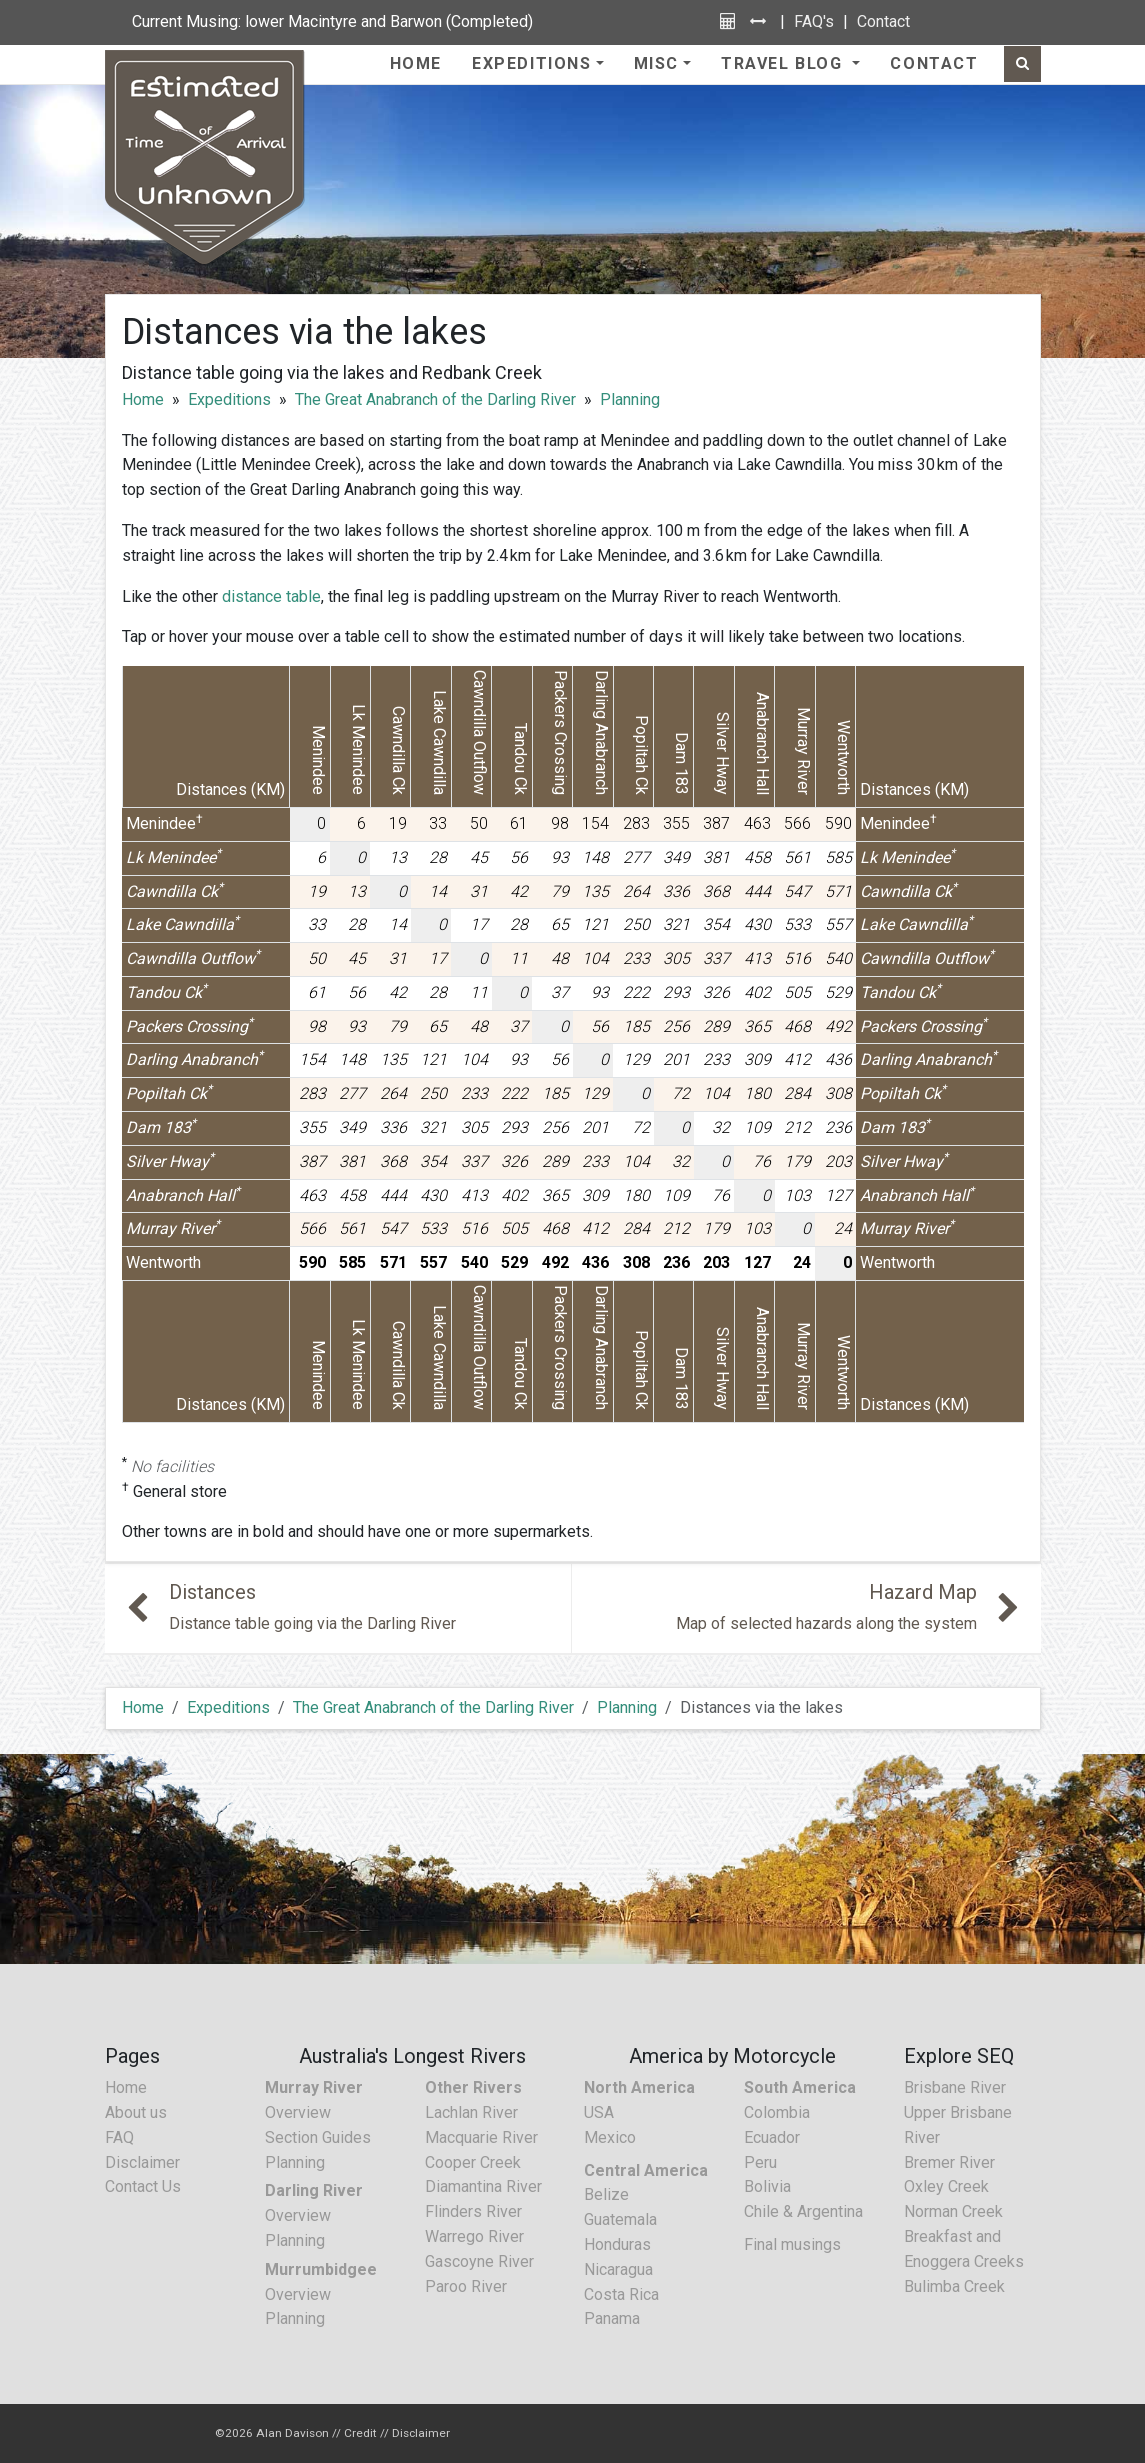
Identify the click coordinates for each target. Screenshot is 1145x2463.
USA (599, 2112)
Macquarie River (481, 2137)
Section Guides (318, 2137)
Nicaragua (618, 2269)
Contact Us (143, 2186)
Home (416, 63)
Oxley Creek (946, 2186)
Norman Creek (953, 2211)
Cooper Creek (473, 2162)
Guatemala (620, 2219)
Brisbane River (955, 2087)
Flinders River (473, 2211)
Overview (298, 2112)
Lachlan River (471, 2112)
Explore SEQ (959, 2056)
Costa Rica (621, 2294)
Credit (360, 2433)
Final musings (792, 2244)
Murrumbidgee (321, 2269)
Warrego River (474, 2236)
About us (136, 2112)
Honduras (617, 2244)
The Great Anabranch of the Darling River (435, 399)
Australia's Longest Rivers (412, 2056)
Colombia (777, 2112)
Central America (646, 2170)
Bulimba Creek (954, 2286)
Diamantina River (483, 2186)
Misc (656, 63)
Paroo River (466, 2286)
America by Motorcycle (732, 2056)
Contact (883, 21)
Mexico (610, 2137)
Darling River (314, 2190)
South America (800, 2087)
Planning (630, 399)
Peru (760, 2162)
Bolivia (767, 2186)
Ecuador (772, 2137)
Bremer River (949, 2162)
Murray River (314, 2087)
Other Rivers (473, 2087)
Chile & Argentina (803, 2211)
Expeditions (532, 63)
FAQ (119, 2137)
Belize (606, 2194)
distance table (271, 596)
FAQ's (814, 21)
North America (639, 2087)
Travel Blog (784, 63)
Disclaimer (142, 2162)
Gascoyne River (479, 2261)
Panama (612, 2318)
